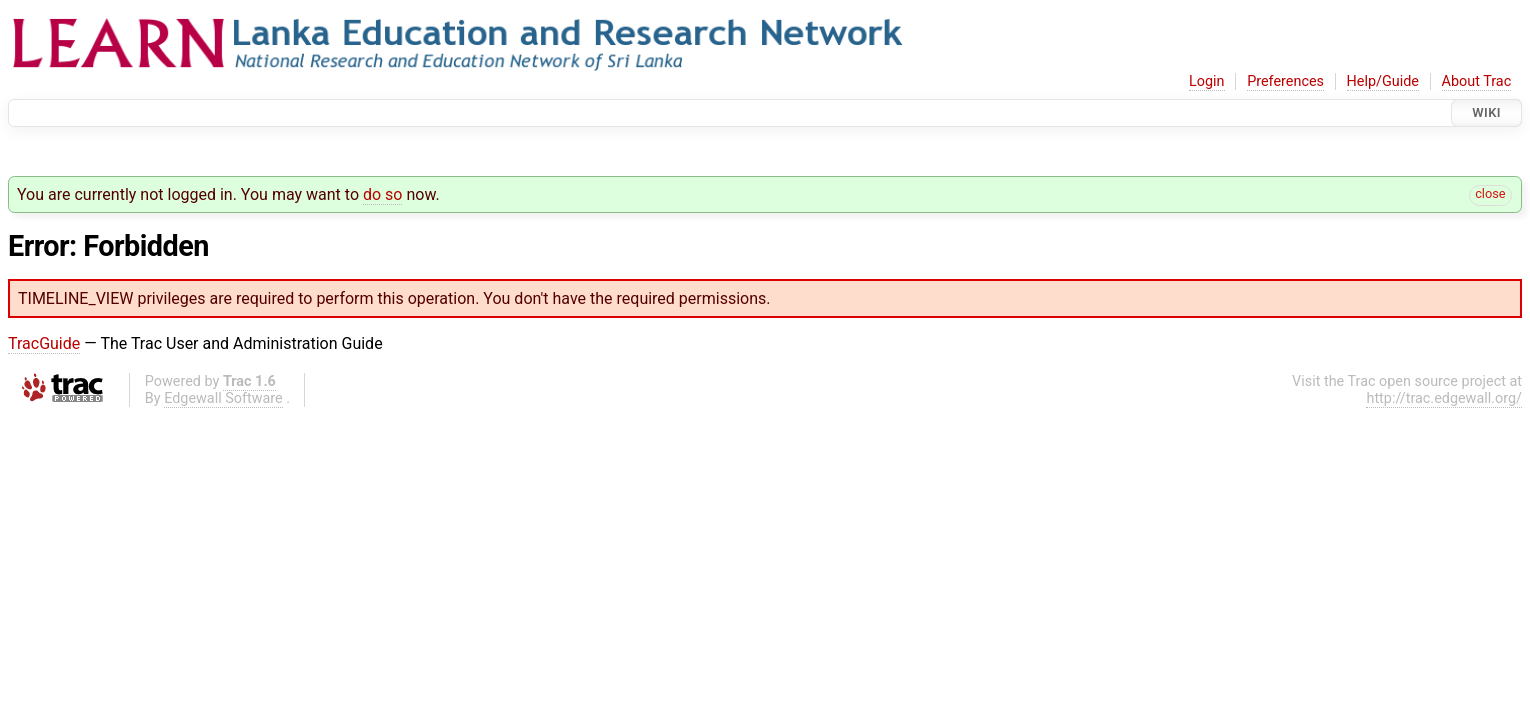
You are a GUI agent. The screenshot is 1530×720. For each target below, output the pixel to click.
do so (383, 194)
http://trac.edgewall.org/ (1444, 398)
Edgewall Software (223, 398)
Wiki (1486, 112)
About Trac (1477, 81)
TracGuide (44, 343)
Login (1207, 81)
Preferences (1285, 81)
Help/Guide (1383, 81)
